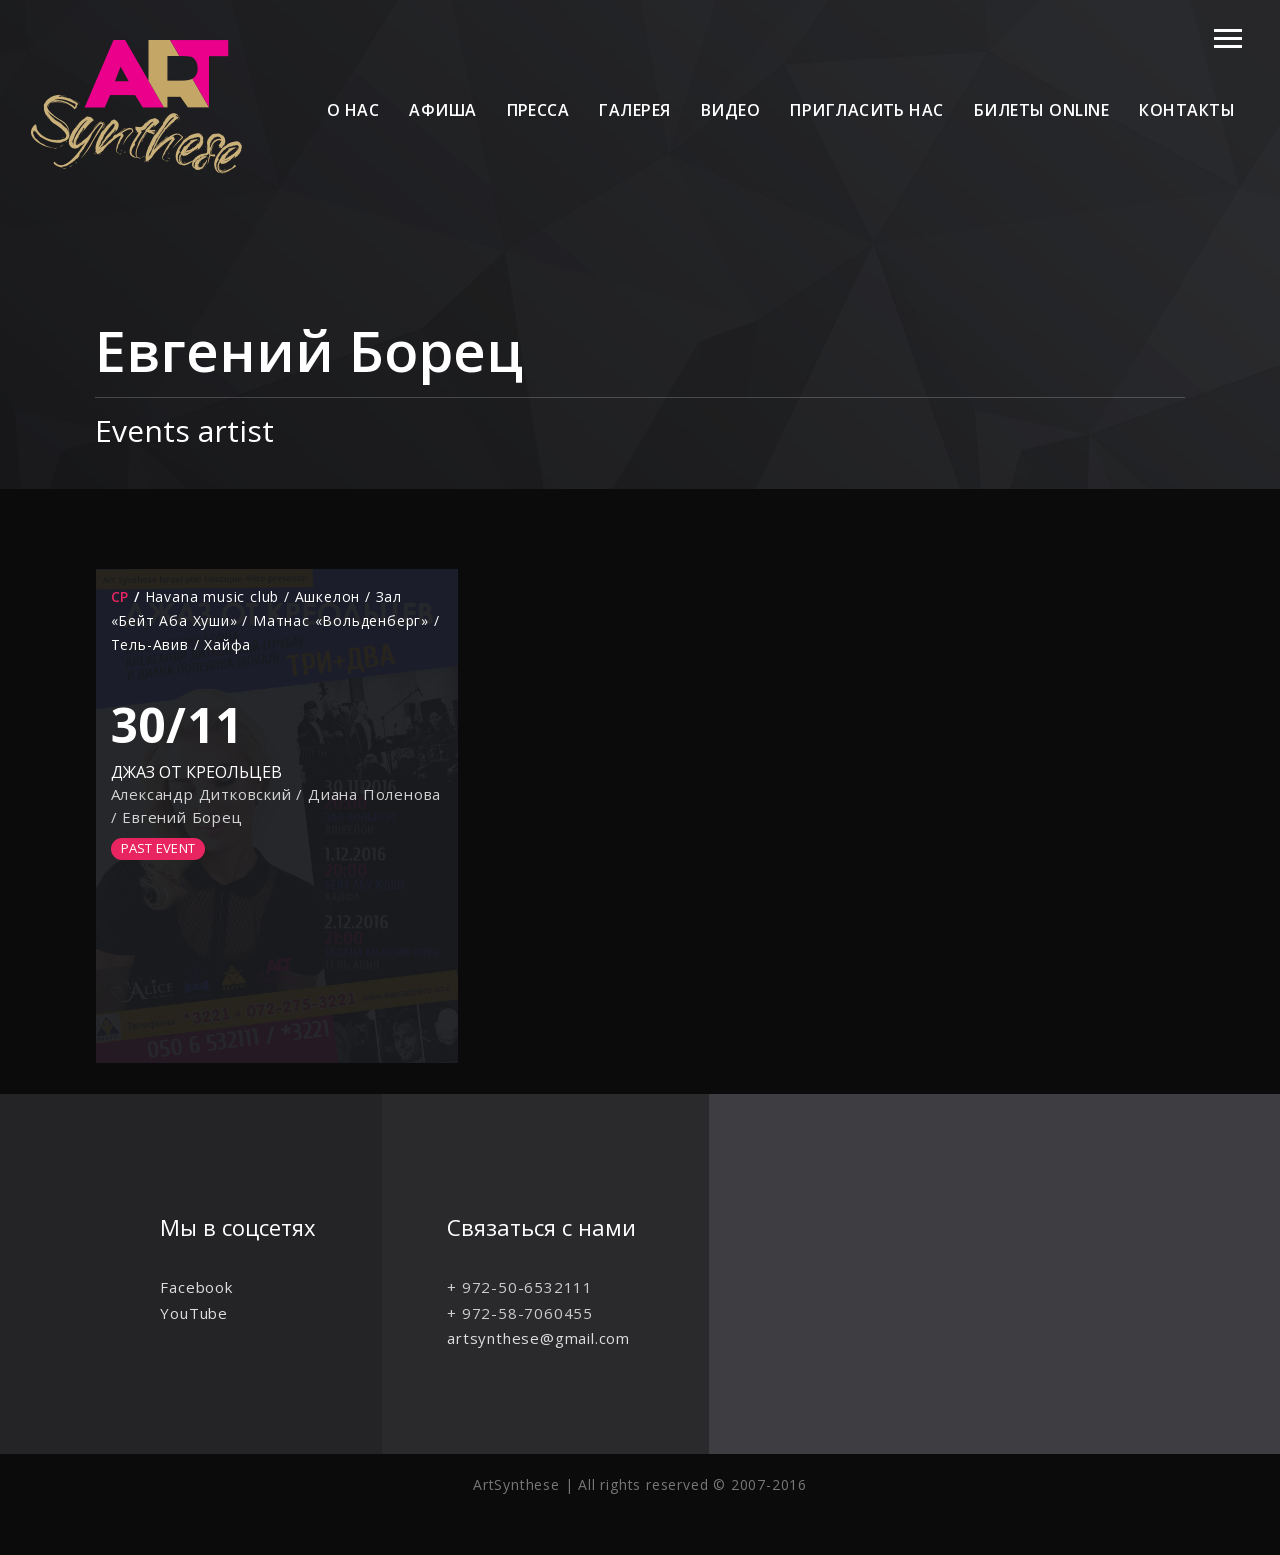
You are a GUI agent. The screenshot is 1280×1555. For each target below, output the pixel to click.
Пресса (538, 110)
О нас (353, 110)
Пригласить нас (867, 110)
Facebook (196, 1287)
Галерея (634, 110)
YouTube (194, 1313)
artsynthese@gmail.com (538, 1338)
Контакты (1187, 110)
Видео (730, 110)
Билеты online (1041, 110)
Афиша (442, 110)
